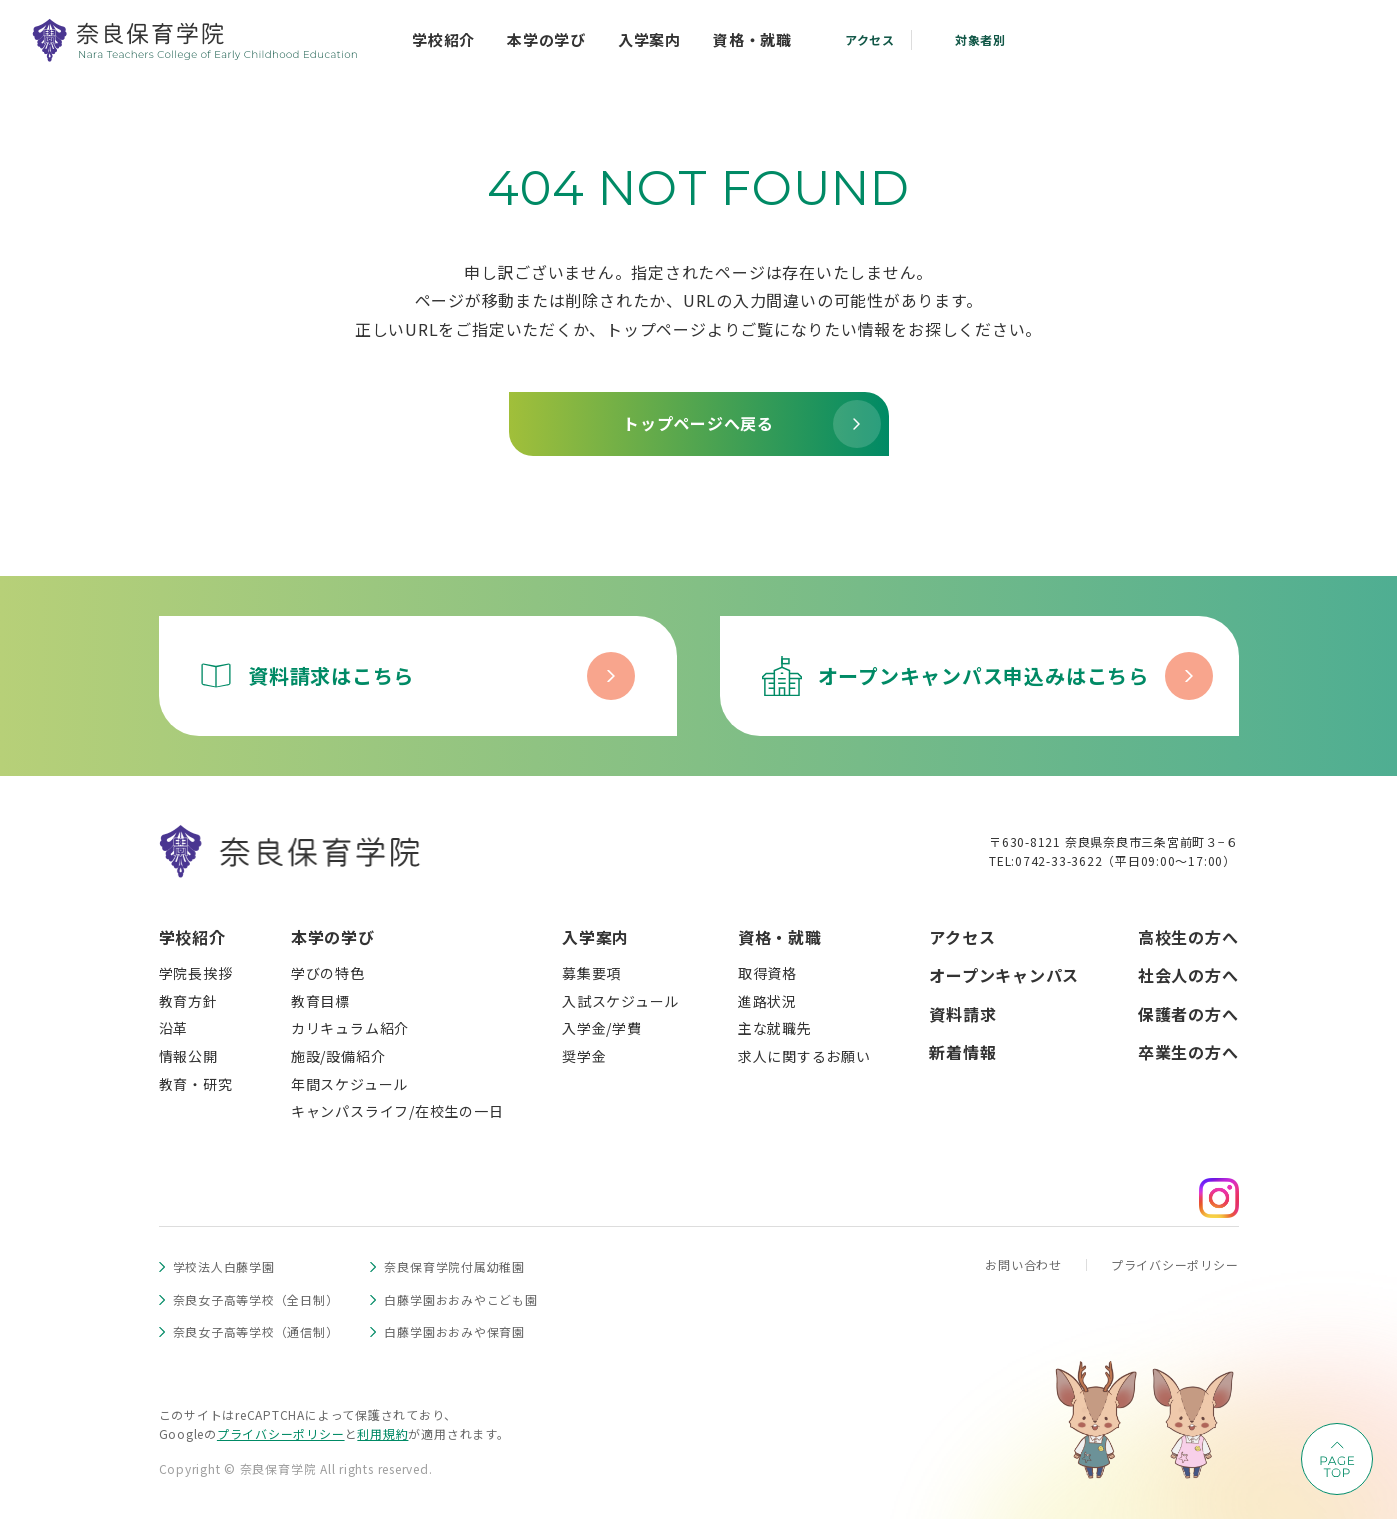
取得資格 (767, 973)
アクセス (962, 937)
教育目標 (320, 1001)
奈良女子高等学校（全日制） (256, 1299)
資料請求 (962, 1014)
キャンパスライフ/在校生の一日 (397, 1111)
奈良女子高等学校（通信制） (256, 1331)
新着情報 (962, 1052)
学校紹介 (192, 937)
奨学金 (584, 1056)
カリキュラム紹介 (350, 1028)
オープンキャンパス (1004, 975)
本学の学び (333, 937)
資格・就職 (780, 937)
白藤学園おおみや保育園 (454, 1331)
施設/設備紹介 (338, 1056)
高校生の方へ (1188, 937)
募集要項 (591, 973)
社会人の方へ (1188, 975)
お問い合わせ (1023, 1264)
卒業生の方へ (1188, 1052)
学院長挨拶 (196, 973)
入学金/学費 (602, 1028)
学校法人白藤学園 (224, 1266)
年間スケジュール (349, 1084)
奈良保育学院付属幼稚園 (454, 1266)
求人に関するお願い (804, 1056)
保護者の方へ (1188, 1014)
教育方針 (188, 1001)
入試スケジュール (620, 1001)
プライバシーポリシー (1175, 1264)
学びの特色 (328, 973)
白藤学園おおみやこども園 (460, 1299)
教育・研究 (196, 1084)
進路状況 (767, 1001)
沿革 (174, 1028)
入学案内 (595, 937)
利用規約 (382, 1433)
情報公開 (188, 1056)
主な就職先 (775, 1028)
